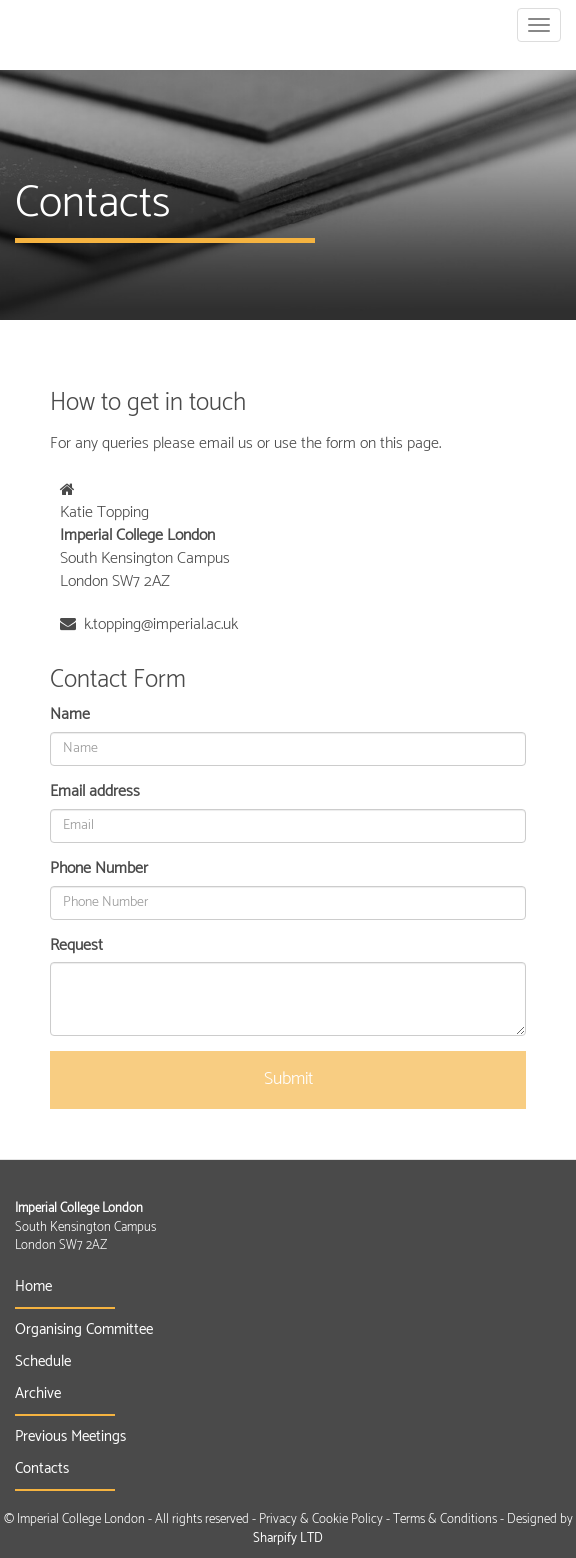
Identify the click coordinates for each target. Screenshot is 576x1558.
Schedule (43, 1361)
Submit (288, 1079)
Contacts (42, 1468)
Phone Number (99, 869)
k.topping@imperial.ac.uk (161, 624)
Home (33, 1286)
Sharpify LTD (288, 1538)
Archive (38, 1393)
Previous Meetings (70, 1436)
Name (70, 715)
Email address (95, 792)
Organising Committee (84, 1329)
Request (76, 946)
